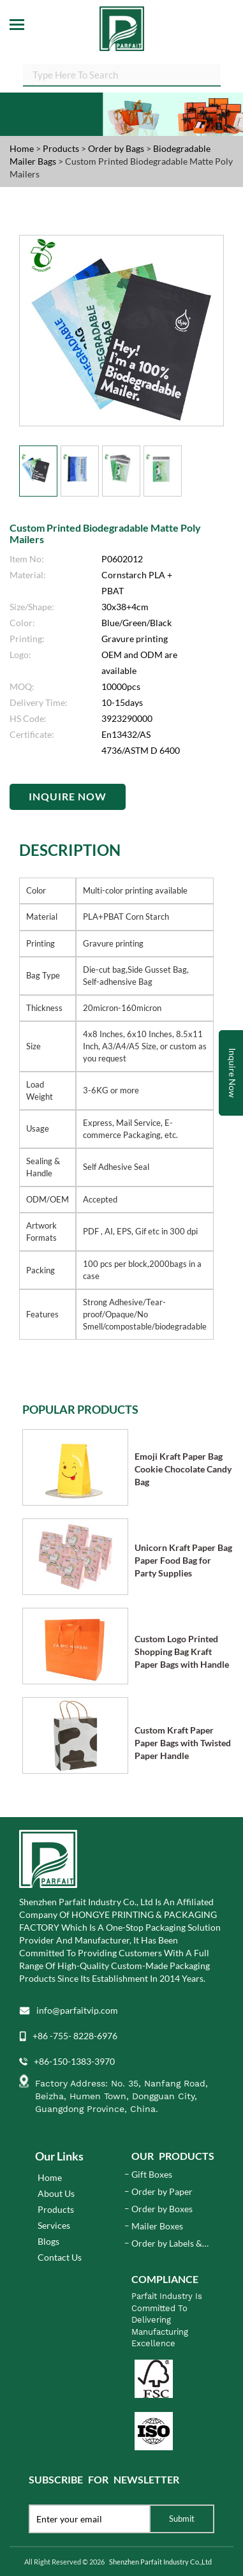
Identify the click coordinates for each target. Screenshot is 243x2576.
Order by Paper (162, 2191)
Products (61, 148)
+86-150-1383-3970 (74, 2061)
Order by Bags (117, 148)
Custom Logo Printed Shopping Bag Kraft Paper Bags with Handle (182, 1651)
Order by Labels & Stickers (166, 2244)
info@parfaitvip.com (77, 2010)
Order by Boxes (162, 2208)
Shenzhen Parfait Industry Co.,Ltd (160, 2561)
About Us (56, 2193)
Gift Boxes (151, 2174)
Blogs (48, 2241)
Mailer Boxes (157, 2225)
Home (22, 148)
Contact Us (60, 2257)
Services (54, 2225)
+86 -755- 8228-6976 (75, 2035)
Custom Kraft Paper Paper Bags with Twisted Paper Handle (183, 1743)
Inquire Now (68, 796)
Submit (182, 2518)
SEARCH (220, 77)
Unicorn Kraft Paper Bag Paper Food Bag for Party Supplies (183, 1560)
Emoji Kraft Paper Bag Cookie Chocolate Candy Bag (183, 1469)
